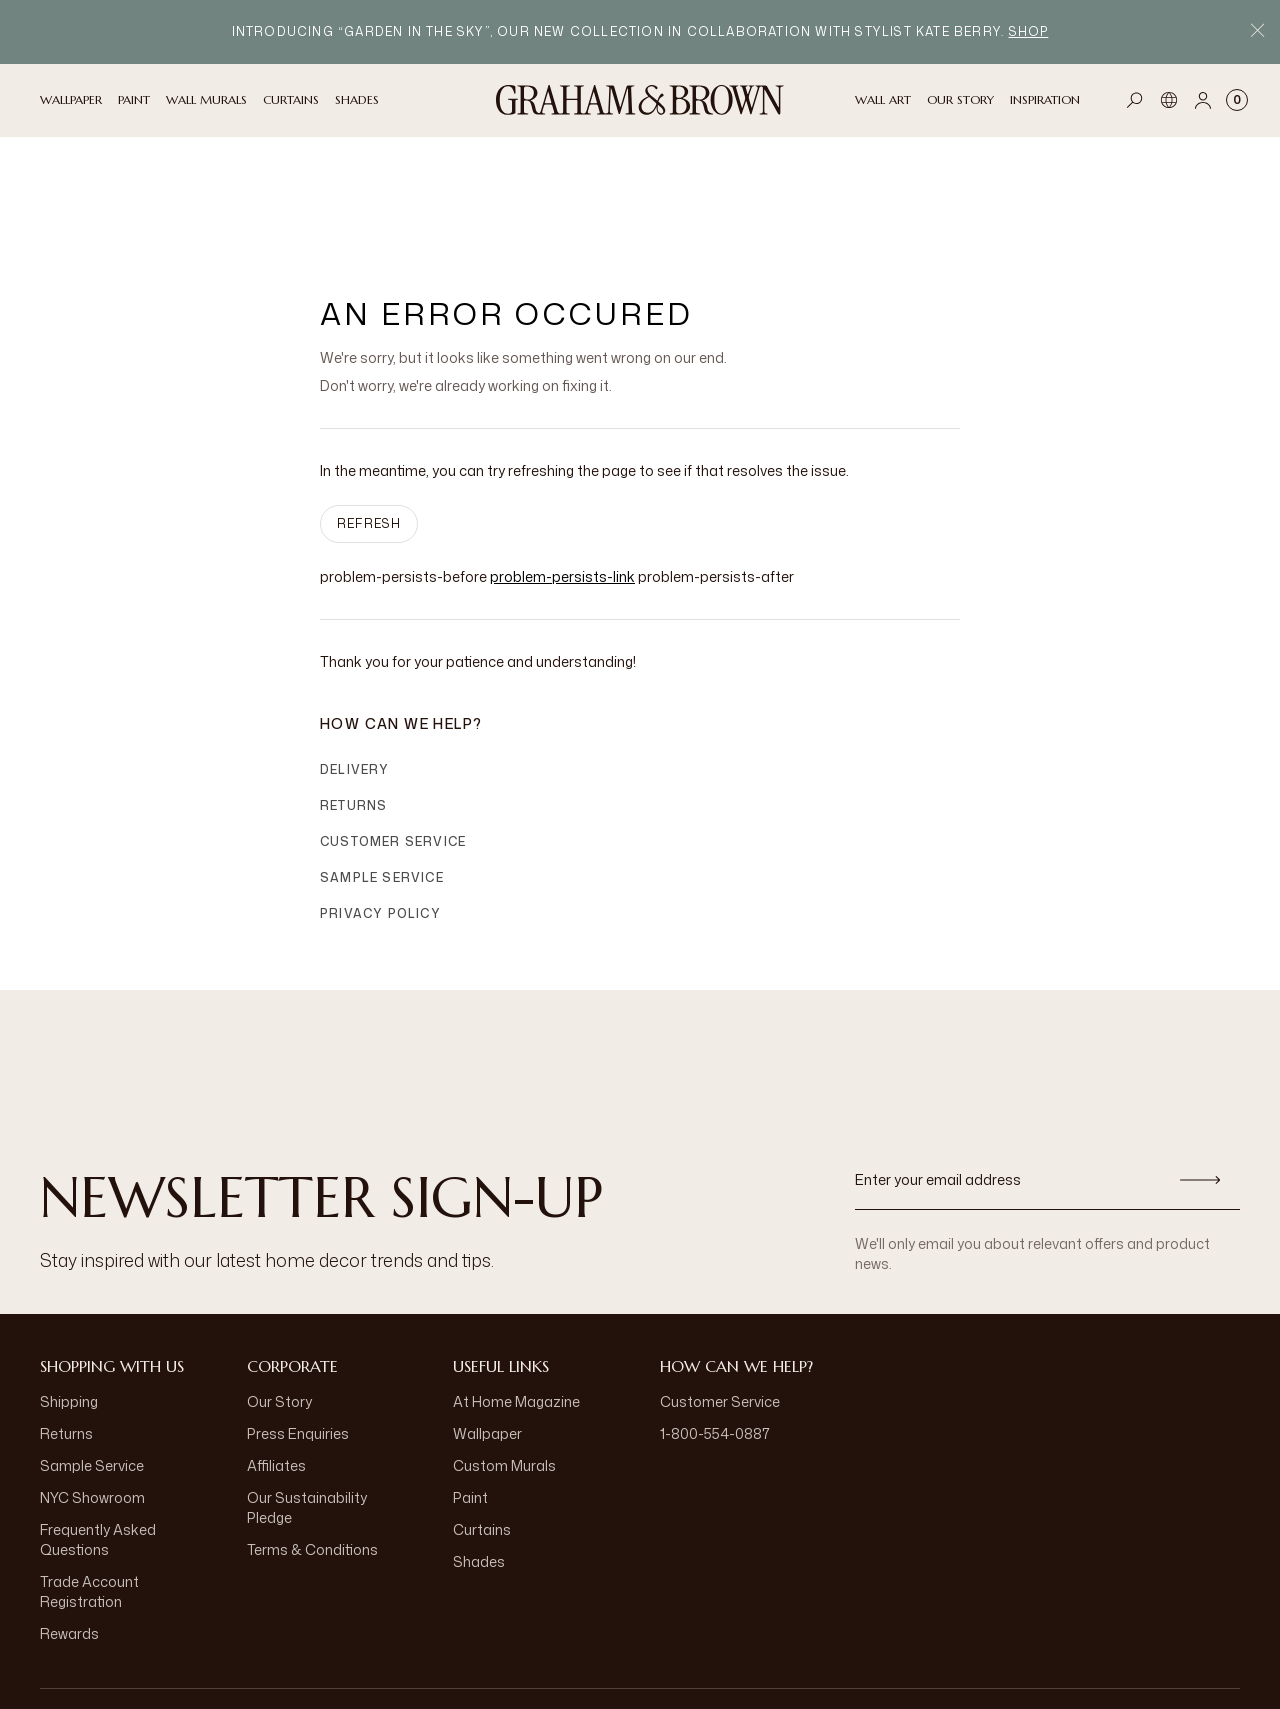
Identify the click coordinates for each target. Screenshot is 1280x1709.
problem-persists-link (562, 476)
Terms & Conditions (312, 1449)
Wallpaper (487, 1333)
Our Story (279, 1301)
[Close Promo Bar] (1257, 32)
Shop (1029, 31)
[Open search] (1135, 100)
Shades (479, 1461)
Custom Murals (504, 1365)
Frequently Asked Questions (98, 1439)
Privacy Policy (380, 813)
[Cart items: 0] (1237, 100)
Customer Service (393, 741)
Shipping (69, 1301)
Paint (470, 1397)
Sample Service (382, 777)
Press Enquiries (298, 1333)
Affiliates (276, 1365)
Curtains (482, 1429)
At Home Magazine (516, 1301)
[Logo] (640, 100)
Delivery (355, 669)
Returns (353, 705)
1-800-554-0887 (715, 1333)
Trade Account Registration (89, 1491)
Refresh (369, 423)
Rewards (69, 1533)
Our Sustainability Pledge (307, 1407)
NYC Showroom (92, 1397)
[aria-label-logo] (640, 1649)
